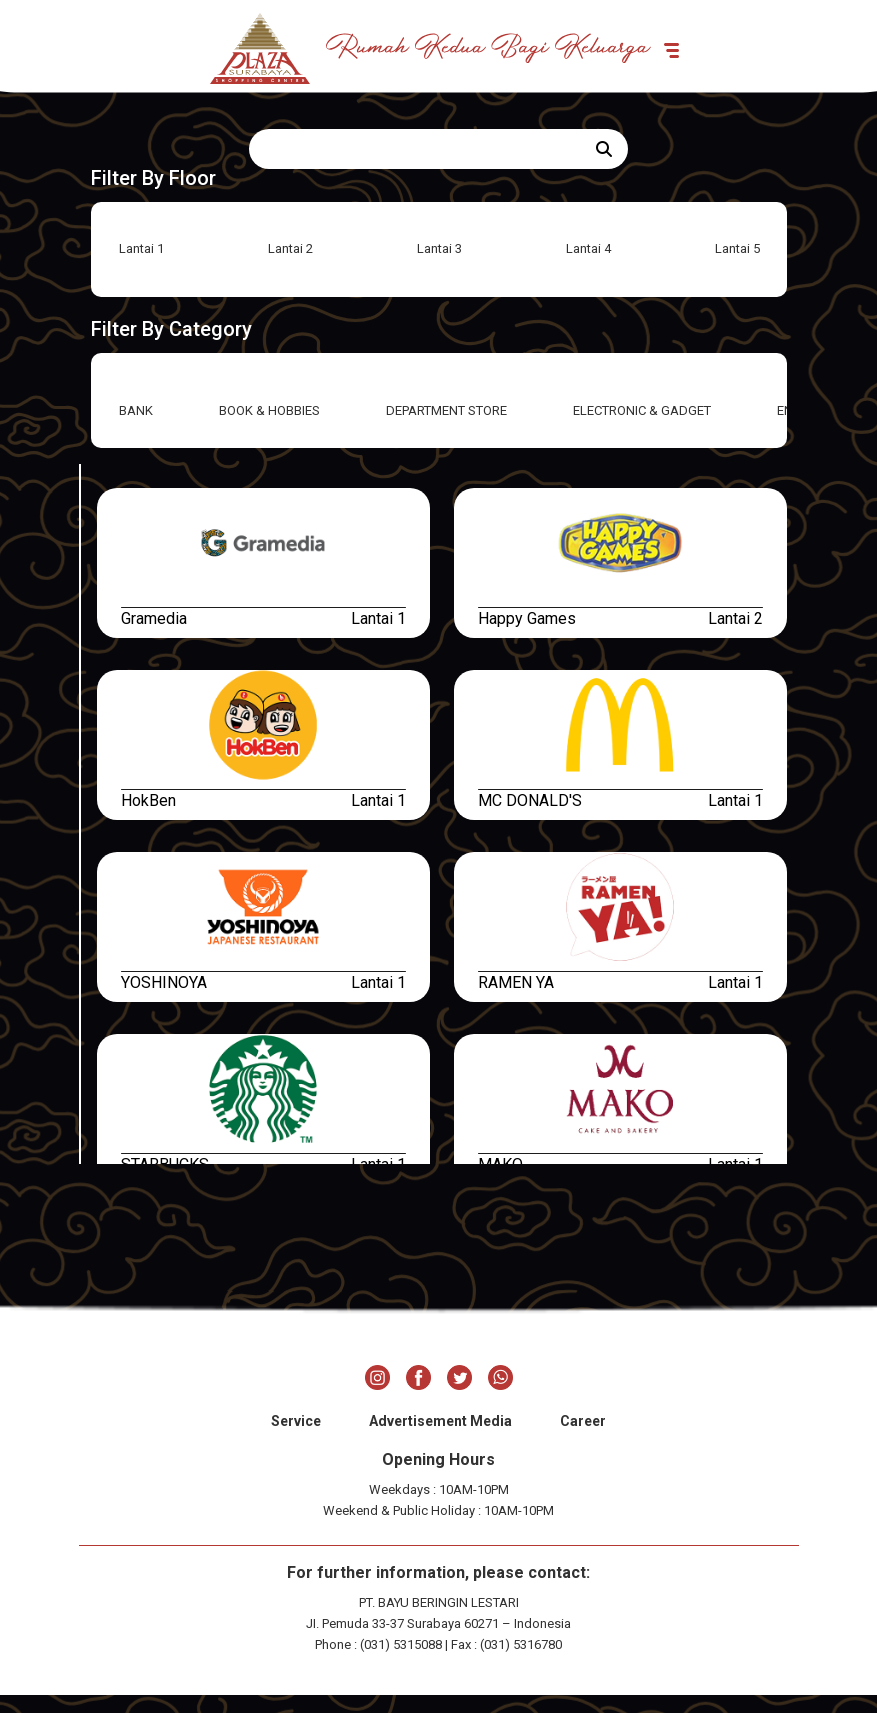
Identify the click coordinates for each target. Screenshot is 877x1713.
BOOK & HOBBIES (269, 428)
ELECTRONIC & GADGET (642, 428)
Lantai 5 (737, 266)
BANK (136, 428)
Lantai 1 (141, 266)
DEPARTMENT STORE (446, 428)
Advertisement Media (440, 1439)
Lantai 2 (290, 266)
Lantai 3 (439, 266)
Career (583, 1439)
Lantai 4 (588, 266)
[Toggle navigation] (738, 56)
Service (296, 1439)
